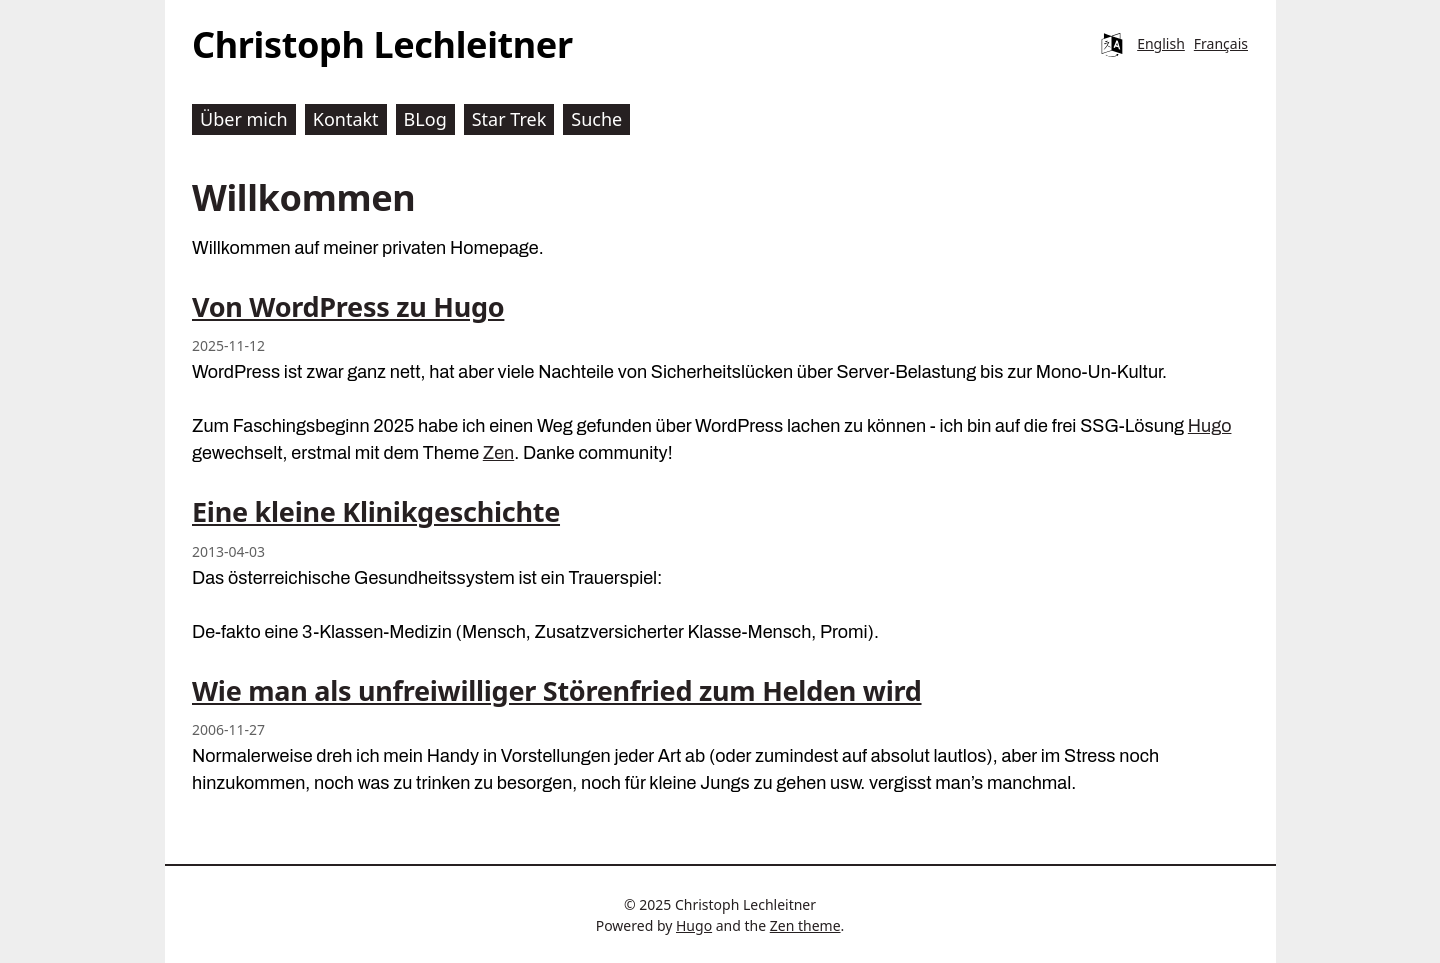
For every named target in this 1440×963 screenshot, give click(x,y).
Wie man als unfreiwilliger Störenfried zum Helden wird (557, 690)
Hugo (1210, 426)
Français (1221, 43)
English (1161, 43)
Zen (498, 453)
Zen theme (805, 925)
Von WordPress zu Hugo (348, 306)
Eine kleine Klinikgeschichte (376, 511)
